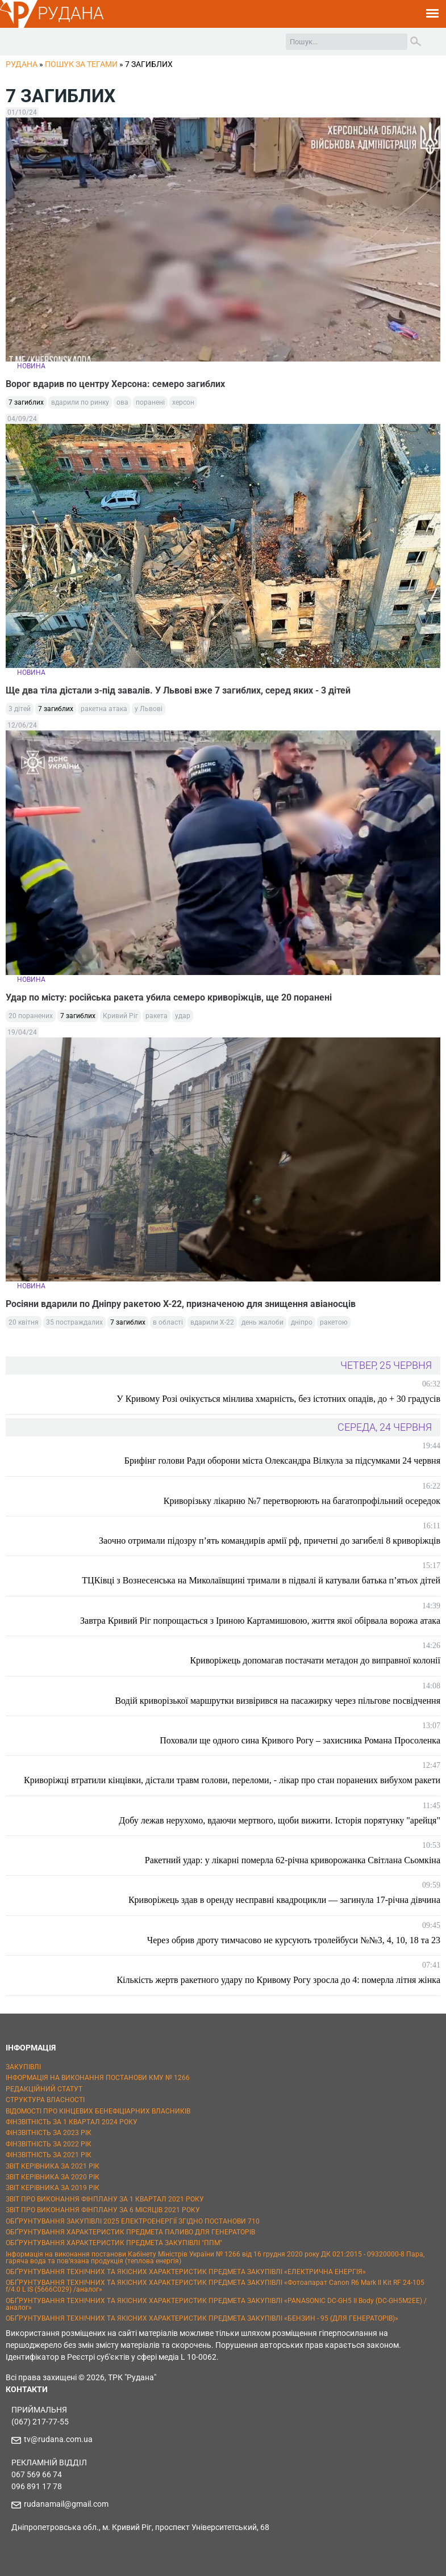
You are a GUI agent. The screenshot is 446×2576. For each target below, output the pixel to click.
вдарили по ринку (80, 402)
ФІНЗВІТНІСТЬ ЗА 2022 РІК (48, 2144)
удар (182, 1016)
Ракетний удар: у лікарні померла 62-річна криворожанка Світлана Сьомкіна (292, 1860)
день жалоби (262, 1322)
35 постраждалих (74, 1322)
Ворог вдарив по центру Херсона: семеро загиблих (115, 384)
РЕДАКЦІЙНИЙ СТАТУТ (44, 2089)
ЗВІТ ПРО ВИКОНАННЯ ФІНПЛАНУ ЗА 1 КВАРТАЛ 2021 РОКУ (105, 2199)
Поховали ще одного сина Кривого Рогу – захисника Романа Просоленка (300, 1740)
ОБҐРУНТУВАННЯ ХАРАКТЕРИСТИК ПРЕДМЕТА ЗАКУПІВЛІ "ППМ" (114, 2243)
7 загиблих (26, 402)
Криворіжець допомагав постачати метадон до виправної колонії (315, 1660)
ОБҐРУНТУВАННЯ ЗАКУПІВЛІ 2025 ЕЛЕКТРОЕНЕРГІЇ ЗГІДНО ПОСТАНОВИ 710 (133, 2221)
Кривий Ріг (120, 1016)
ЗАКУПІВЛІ (23, 2067)
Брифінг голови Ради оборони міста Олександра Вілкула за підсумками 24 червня (282, 1460)
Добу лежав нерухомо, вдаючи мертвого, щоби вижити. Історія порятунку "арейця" (279, 1820)
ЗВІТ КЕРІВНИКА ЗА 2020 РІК (52, 2177)
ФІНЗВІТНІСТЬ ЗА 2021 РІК (48, 2155)
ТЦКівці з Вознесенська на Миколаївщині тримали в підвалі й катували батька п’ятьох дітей (261, 1580)
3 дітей (20, 709)
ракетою (334, 1322)
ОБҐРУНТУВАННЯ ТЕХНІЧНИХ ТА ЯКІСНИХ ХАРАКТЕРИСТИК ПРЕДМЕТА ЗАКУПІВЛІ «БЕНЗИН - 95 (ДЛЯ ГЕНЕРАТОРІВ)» (202, 2318)
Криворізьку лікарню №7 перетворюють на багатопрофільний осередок (302, 1501)
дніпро (301, 1322)
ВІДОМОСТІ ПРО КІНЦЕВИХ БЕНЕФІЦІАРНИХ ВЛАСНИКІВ (98, 2111)
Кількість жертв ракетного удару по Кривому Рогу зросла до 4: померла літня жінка (278, 1980)
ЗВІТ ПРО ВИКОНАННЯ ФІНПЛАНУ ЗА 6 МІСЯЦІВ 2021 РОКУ (103, 2210)
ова (122, 402)
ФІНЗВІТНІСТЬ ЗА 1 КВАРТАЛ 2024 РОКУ (71, 2122)
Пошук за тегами (81, 64)
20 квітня (24, 1322)
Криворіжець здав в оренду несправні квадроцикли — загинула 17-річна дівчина (284, 1900)
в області (168, 1322)
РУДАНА (70, 13)
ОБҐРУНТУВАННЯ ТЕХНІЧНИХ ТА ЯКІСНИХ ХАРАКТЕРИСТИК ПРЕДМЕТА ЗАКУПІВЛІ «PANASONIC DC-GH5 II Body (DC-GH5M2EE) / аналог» (216, 2304)
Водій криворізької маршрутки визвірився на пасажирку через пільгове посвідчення (277, 1700)
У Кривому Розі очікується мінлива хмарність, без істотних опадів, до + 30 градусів (278, 1398)
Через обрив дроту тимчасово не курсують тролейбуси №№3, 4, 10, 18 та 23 (293, 1940)
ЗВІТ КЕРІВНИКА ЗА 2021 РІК (52, 2166)
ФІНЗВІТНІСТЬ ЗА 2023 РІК (48, 2133)
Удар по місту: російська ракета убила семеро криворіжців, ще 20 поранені (169, 997)
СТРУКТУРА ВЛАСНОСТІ (45, 2100)
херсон (183, 402)
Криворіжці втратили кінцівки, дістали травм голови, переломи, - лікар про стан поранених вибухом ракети (232, 1780)
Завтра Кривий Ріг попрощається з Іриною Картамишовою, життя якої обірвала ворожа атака (260, 1620)
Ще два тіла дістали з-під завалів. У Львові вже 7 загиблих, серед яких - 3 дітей (178, 690)
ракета (156, 1016)
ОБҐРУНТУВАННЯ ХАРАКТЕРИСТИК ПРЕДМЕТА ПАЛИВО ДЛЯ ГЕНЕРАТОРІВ (130, 2232)
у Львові (148, 709)
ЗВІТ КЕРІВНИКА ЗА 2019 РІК (52, 2188)
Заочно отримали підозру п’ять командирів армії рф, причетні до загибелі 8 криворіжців (269, 1540)
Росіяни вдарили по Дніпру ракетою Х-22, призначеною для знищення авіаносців (181, 1303)
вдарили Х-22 (212, 1322)
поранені (150, 402)
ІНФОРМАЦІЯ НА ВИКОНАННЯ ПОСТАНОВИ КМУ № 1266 (98, 2078)
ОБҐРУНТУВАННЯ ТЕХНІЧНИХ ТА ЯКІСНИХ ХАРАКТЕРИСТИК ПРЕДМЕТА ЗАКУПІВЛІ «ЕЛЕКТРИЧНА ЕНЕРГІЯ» (186, 2272)
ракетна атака (104, 709)
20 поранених (31, 1016)
